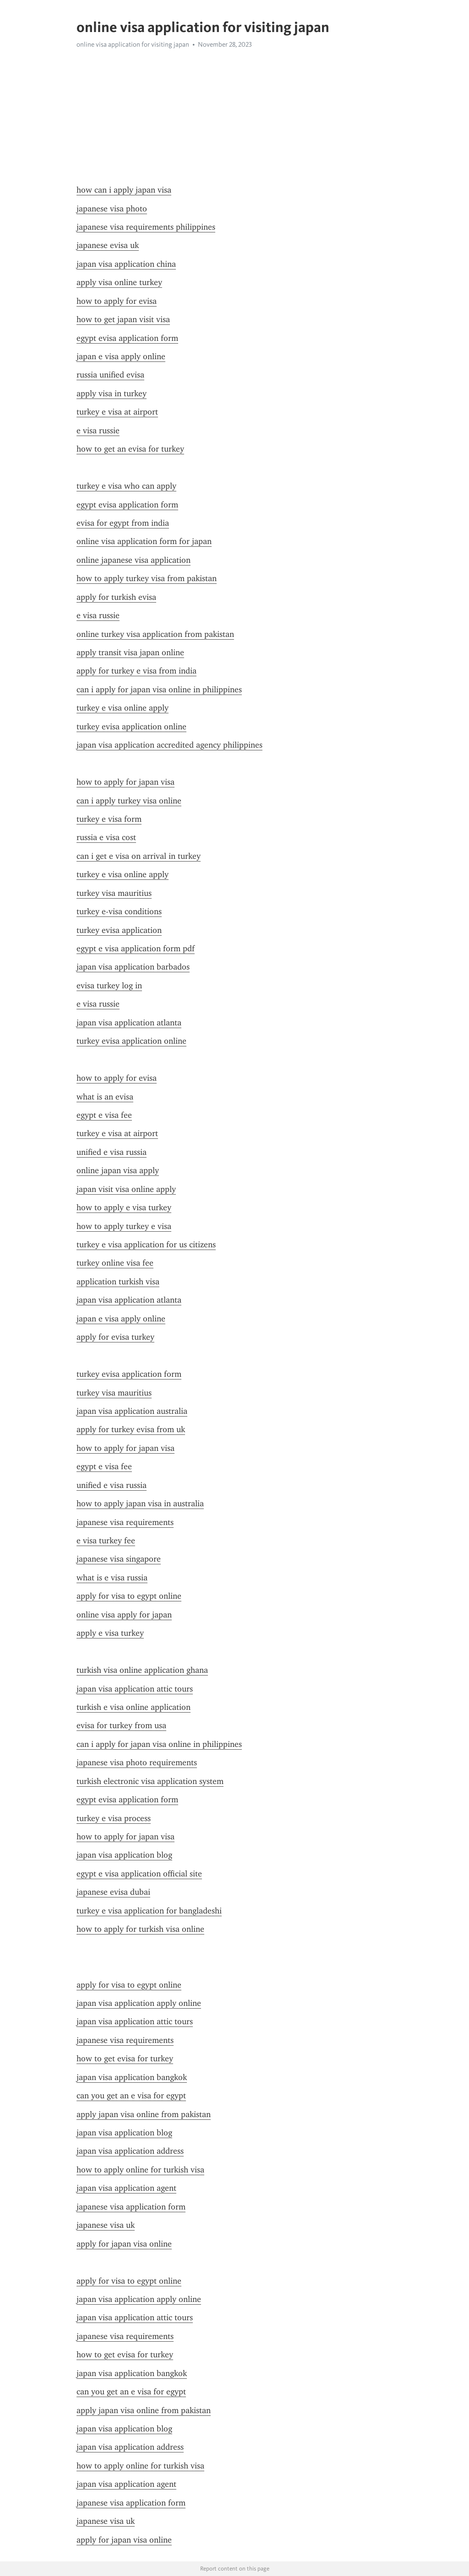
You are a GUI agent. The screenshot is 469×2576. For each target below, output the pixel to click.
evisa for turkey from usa (121, 1725)
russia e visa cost (106, 837)
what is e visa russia (111, 1578)
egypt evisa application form (127, 338)
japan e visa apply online (120, 356)
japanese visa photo (111, 209)
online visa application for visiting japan (132, 44)
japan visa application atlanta (128, 1023)
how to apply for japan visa (125, 782)
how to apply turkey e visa (123, 1226)
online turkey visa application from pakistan (155, 634)
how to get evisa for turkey (124, 2058)
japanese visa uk (105, 2225)
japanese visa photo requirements (136, 1762)
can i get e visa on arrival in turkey (138, 856)
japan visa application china (126, 264)
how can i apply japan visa (123, 190)
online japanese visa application (133, 560)
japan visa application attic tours (134, 1689)
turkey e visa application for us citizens (146, 1244)
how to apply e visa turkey (123, 1207)
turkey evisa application (119, 930)
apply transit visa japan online (130, 652)
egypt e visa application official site (139, 1874)
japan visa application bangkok (131, 2077)
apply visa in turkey (111, 393)
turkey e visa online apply (122, 708)
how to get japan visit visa (123, 319)
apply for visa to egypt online (128, 1596)
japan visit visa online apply (126, 1189)
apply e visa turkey (110, 1633)
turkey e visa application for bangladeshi (149, 1911)
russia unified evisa (110, 375)
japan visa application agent (126, 2188)
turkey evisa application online (131, 727)
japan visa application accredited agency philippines (169, 745)
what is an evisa (104, 1097)
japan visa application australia (131, 1411)
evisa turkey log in (109, 986)
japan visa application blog (124, 1855)
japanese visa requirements (125, 1522)
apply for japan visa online (124, 2244)
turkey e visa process (113, 1818)
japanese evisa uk (107, 245)
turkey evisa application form (128, 1374)
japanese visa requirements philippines (145, 227)
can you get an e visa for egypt (131, 2096)
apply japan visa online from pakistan (143, 2114)
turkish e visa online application (133, 1707)
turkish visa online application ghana (142, 1670)
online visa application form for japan (144, 541)
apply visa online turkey (119, 282)
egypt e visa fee (104, 1115)
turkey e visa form (109, 819)
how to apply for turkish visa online (140, 1929)
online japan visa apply (117, 1170)
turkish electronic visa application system (150, 1781)
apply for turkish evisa (116, 597)
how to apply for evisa (116, 301)
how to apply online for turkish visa (140, 2170)
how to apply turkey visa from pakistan (146, 578)
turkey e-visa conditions (119, 911)
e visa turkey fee (105, 1541)
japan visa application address (130, 2151)
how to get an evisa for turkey (130, 449)
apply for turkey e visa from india (136, 671)
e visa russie (98, 431)
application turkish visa (117, 1282)
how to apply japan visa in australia (140, 1503)
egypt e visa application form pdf (135, 948)
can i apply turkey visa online (128, 801)
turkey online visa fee (114, 1263)
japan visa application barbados (133, 967)
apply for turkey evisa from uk (130, 1429)
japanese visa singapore (118, 1559)
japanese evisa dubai (113, 1892)
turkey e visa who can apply (126, 486)
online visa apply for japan (124, 1615)
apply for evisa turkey (115, 1337)
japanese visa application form (130, 2207)
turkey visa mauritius (114, 893)
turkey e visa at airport (117, 412)
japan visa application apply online (138, 2003)
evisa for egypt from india (122, 523)
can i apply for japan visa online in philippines (159, 689)
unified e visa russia (111, 1152)
